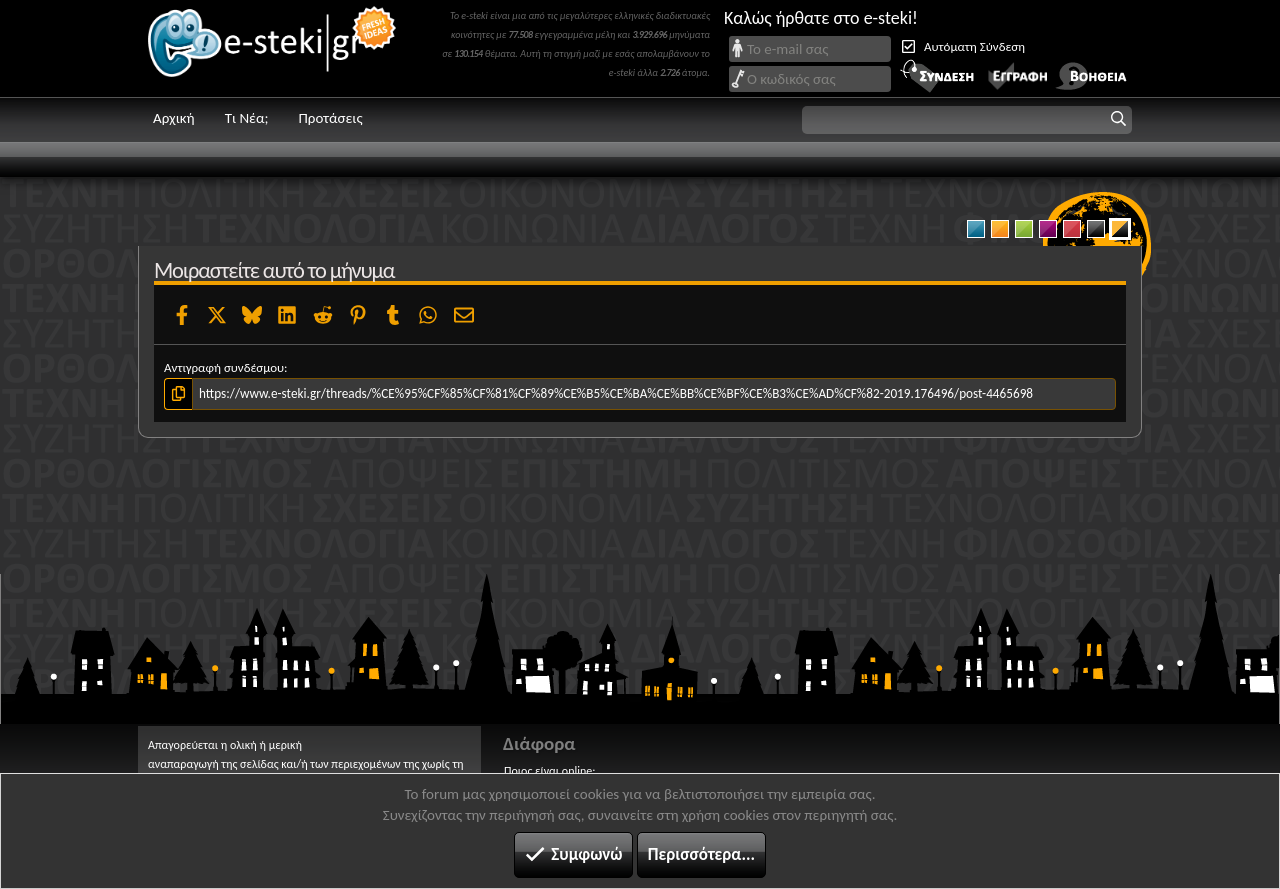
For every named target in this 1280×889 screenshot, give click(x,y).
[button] (967, 120)
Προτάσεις (330, 118)
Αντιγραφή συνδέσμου (224, 367)
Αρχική (174, 118)
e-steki (273, 48)
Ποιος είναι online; (549, 771)
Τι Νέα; (247, 118)
